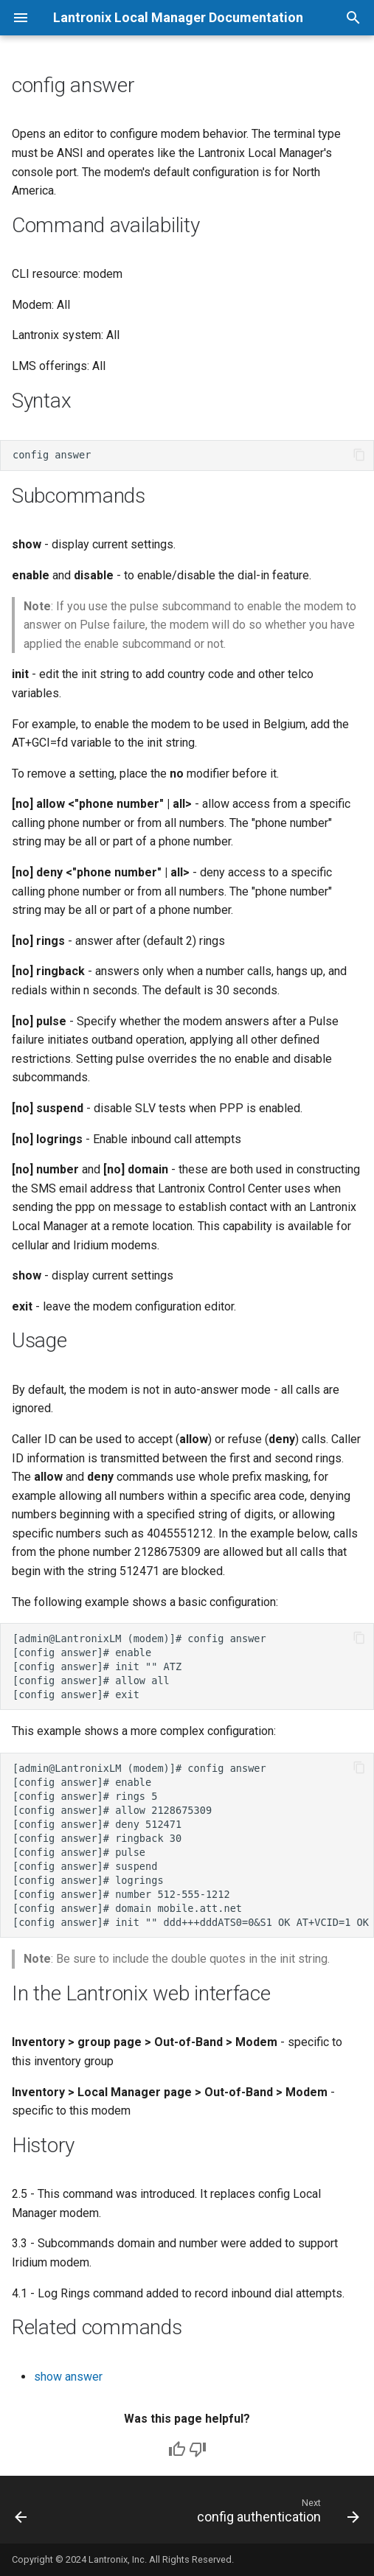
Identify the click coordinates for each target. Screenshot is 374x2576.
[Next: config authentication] (276, 2514)
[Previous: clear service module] (21, 2514)
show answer (68, 2377)
